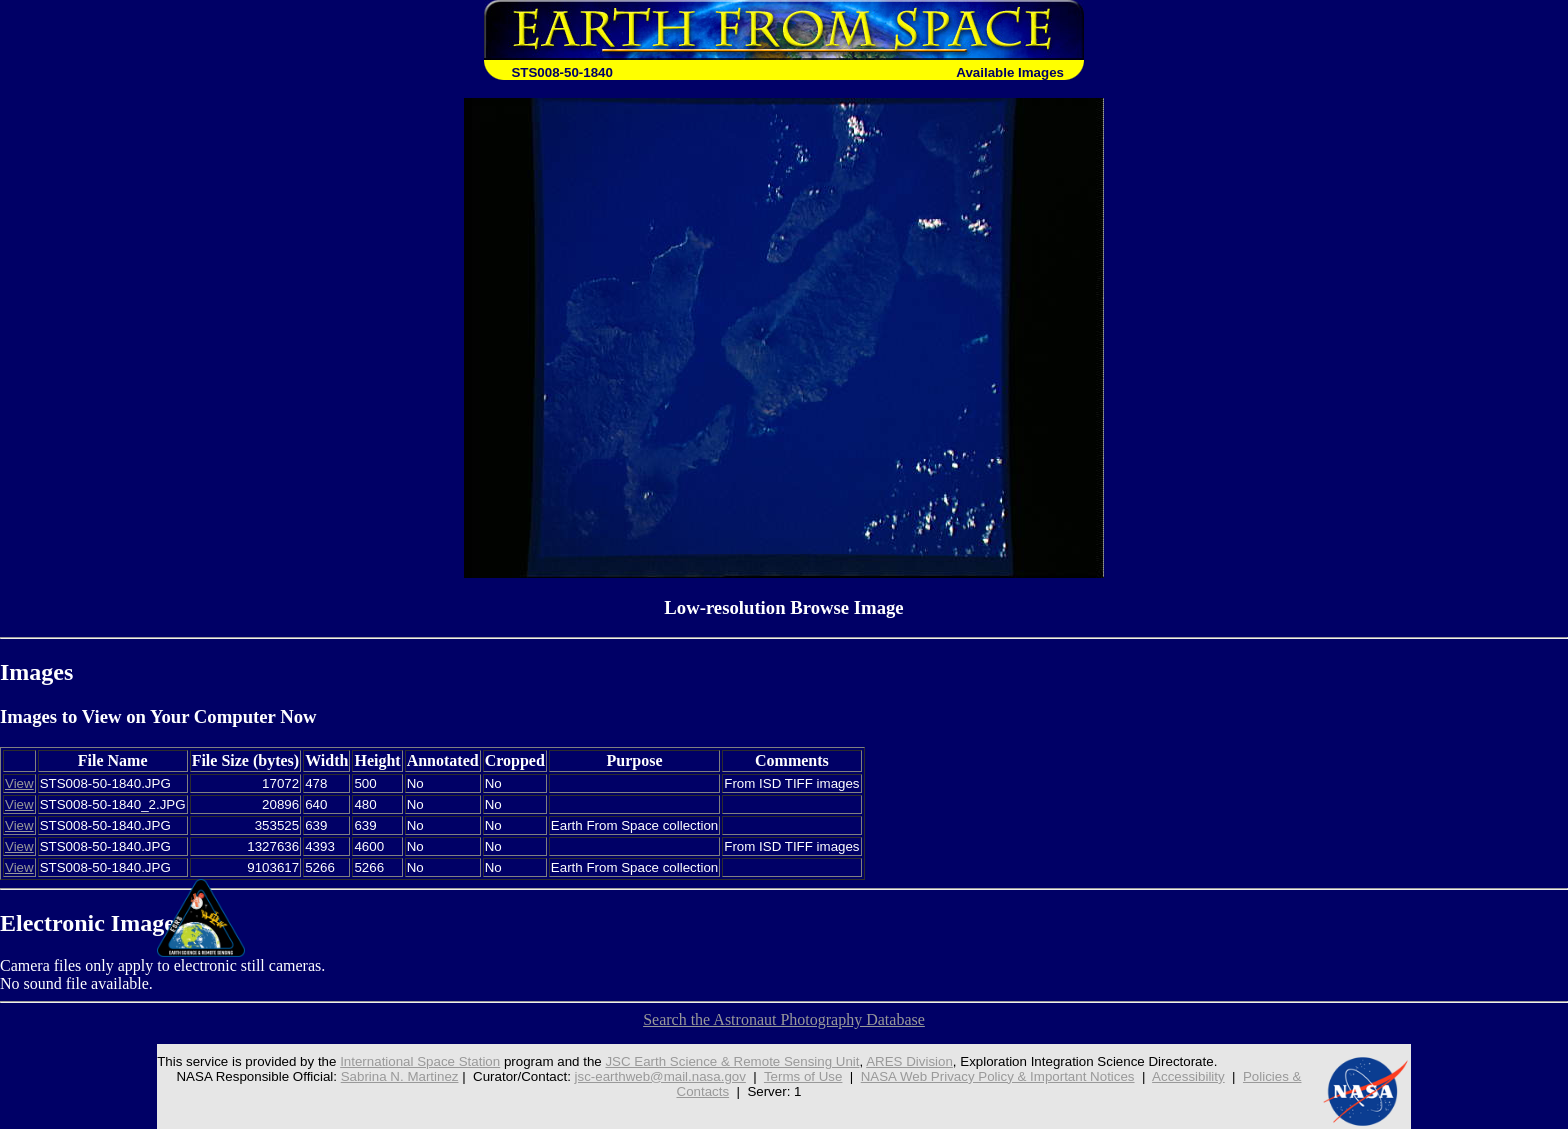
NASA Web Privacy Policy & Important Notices (998, 1076)
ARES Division (909, 1061)
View (19, 783)
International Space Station (420, 1061)
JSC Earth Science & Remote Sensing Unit (732, 1061)
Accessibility (1188, 1076)
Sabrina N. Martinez (400, 1076)
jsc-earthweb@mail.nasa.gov (660, 1076)
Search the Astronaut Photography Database (784, 1019)
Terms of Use (803, 1076)
